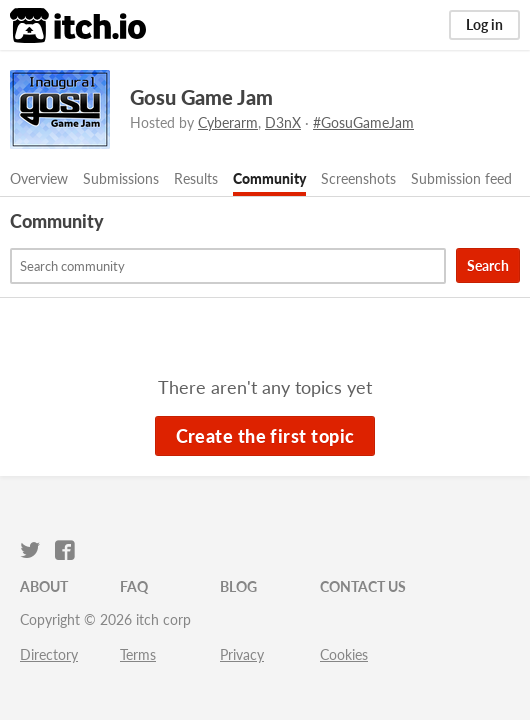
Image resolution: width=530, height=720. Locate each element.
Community (269, 178)
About (44, 586)
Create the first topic (265, 436)
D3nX (283, 122)
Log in (484, 24)
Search (488, 265)
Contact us (363, 586)
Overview (39, 178)
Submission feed (461, 178)
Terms (138, 654)
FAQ (134, 586)
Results (196, 178)
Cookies (344, 654)
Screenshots (358, 178)
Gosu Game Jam (201, 97)
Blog (238, 586)
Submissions (121, 178)
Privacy (242, 654)
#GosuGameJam (363, 122)
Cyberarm (228, 122)
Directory (49, 654)
